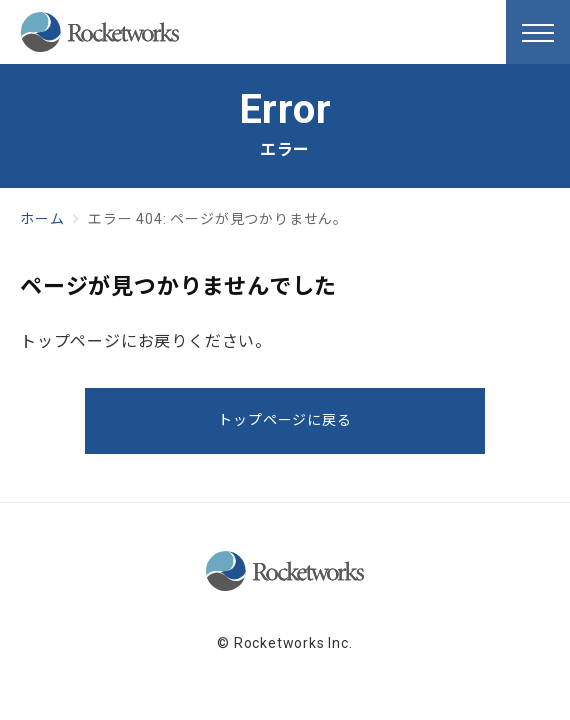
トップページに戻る (284, 420)
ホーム (42, 219)
